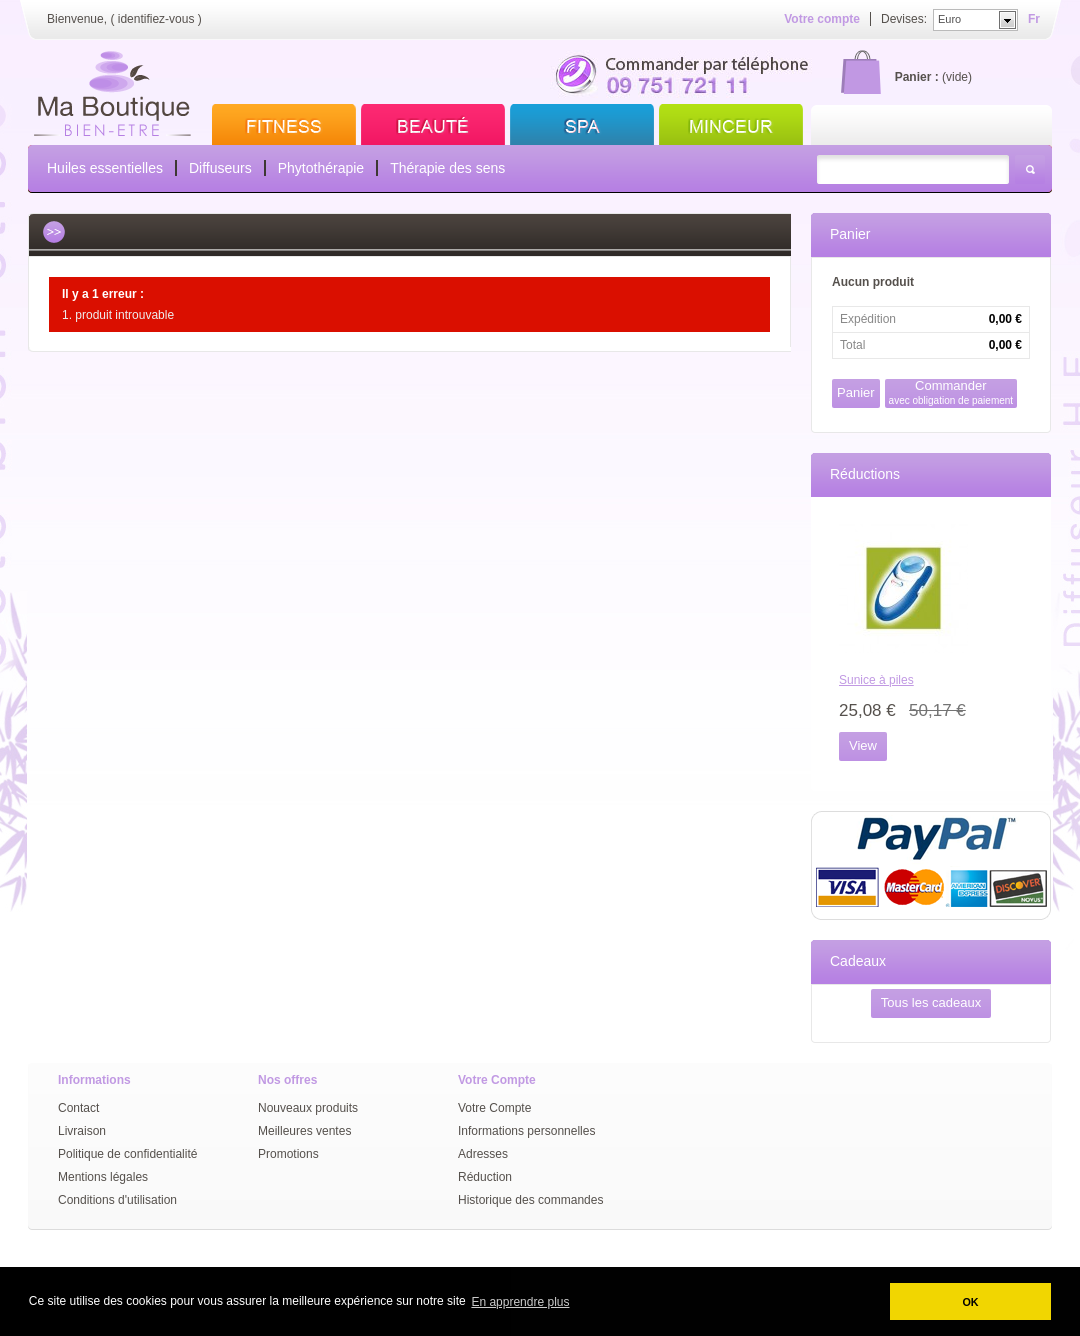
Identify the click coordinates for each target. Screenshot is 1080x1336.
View (863, 745)
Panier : (917, 77)
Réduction (485, 1177)
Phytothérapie (321, 168)
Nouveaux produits (308, 1108)
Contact (78, 1108)
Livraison (82, 1131)
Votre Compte (494, 1108)
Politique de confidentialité (127, 1154)
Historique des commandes (530, 1200)
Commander (951, 392)
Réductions (865, 474)
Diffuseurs (220, 168)
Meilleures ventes (304, 1131)
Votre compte (822, 19)
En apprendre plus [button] (520, 1302)
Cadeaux (858, 961)
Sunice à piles (876, 680)
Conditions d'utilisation (117, 1200)
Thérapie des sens (447, 168)
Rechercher (1030, 169)
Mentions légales (103, 1177)
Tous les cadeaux (931, 1002)
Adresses (483, 1154)
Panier (850, 234)
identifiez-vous (156, 19)
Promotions (288, 1154)
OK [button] (970, 1302)
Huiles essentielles (105, 168)
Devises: (904, 19)
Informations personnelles (526, 1131)
